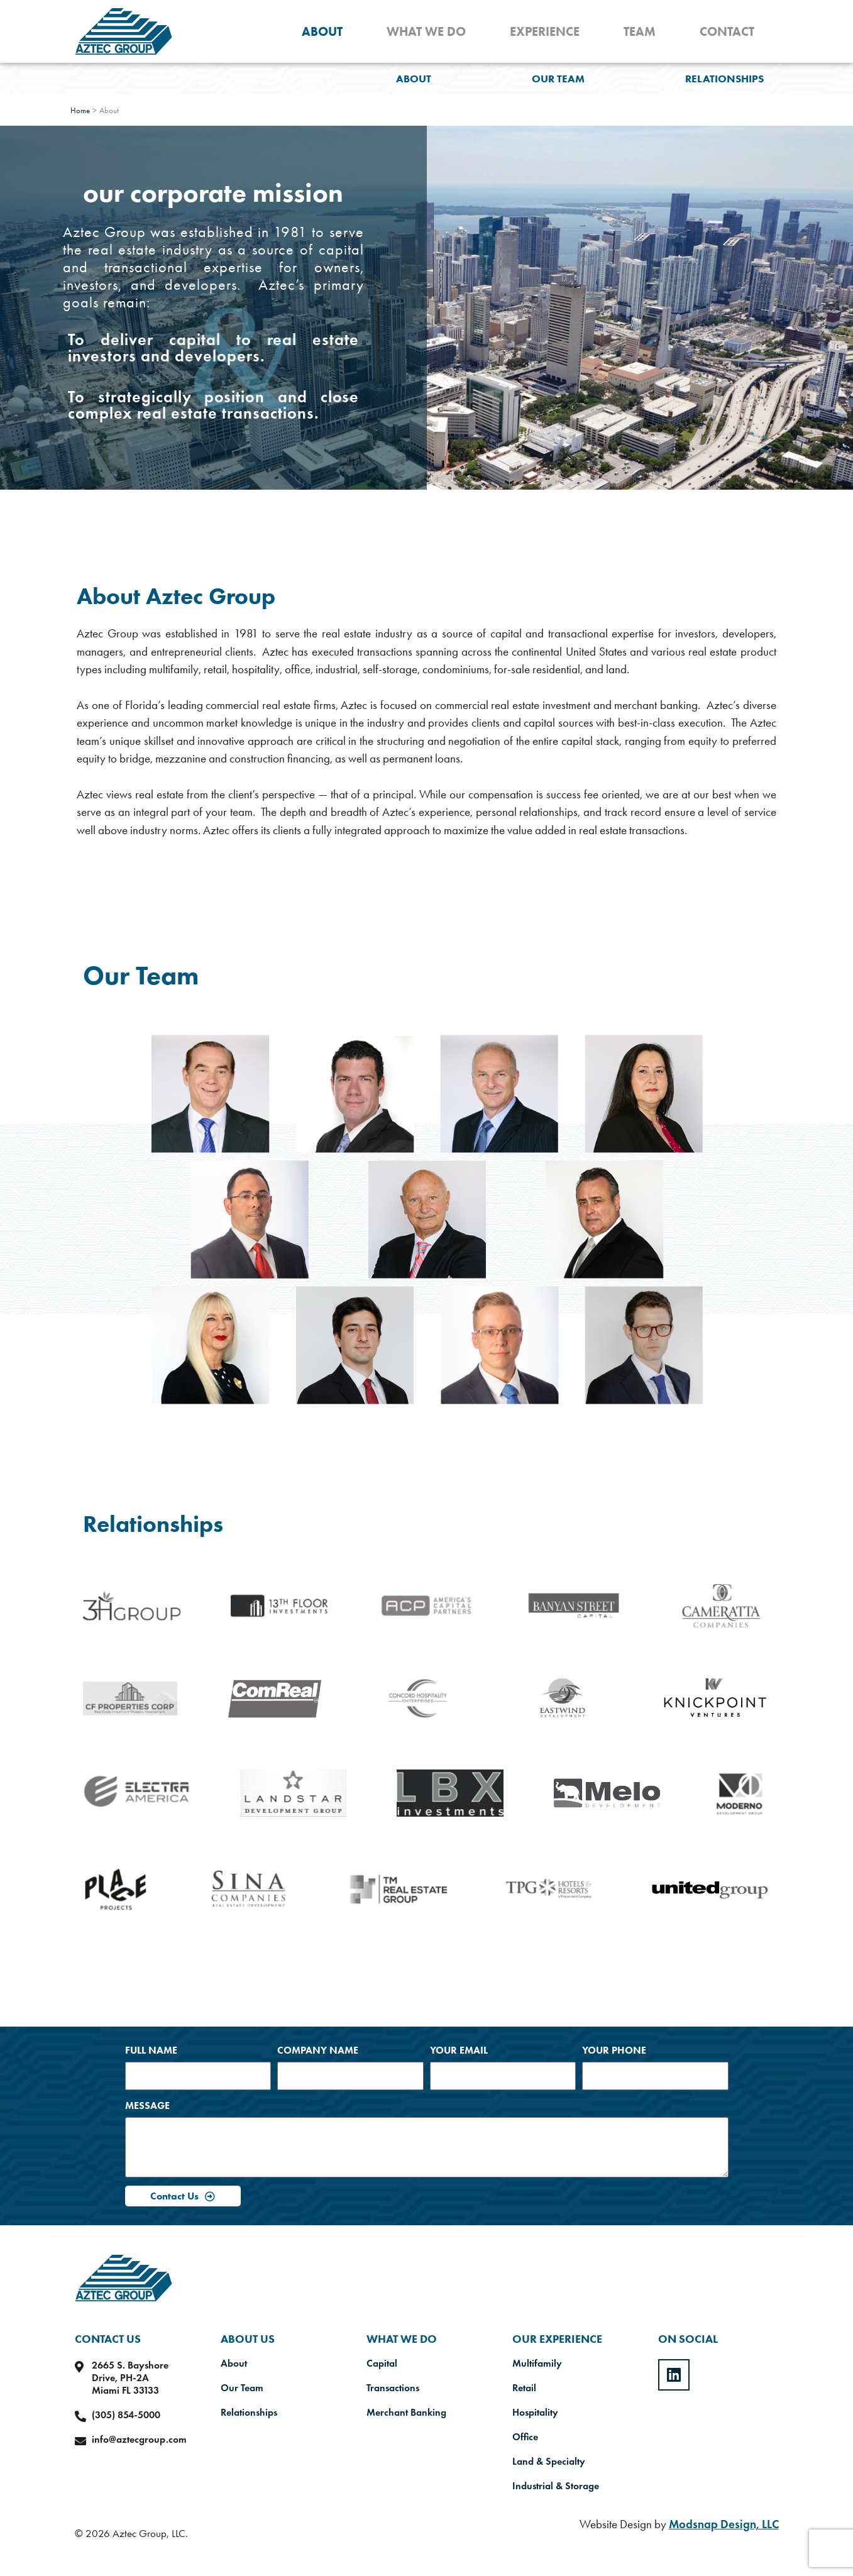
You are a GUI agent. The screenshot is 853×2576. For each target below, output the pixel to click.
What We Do (426, 31)
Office (525, 2437)
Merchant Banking (406, 2412)
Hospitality (535, 2412)
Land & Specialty (548, 2461)
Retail (524, 2388)
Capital (381, 2363)
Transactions (392, 2388)
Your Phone (614, 2050)
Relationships (724, 78)
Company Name (317, 2050)
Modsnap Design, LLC (724, 2524)
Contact (727, 31)
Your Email (459, 2050)
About (322, 31)
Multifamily (537, 2363)
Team (640, 31)
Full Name (151, 2050)
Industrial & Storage (555, 2486)
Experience (545, 31)
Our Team (558, 78)
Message (147, 2105)
